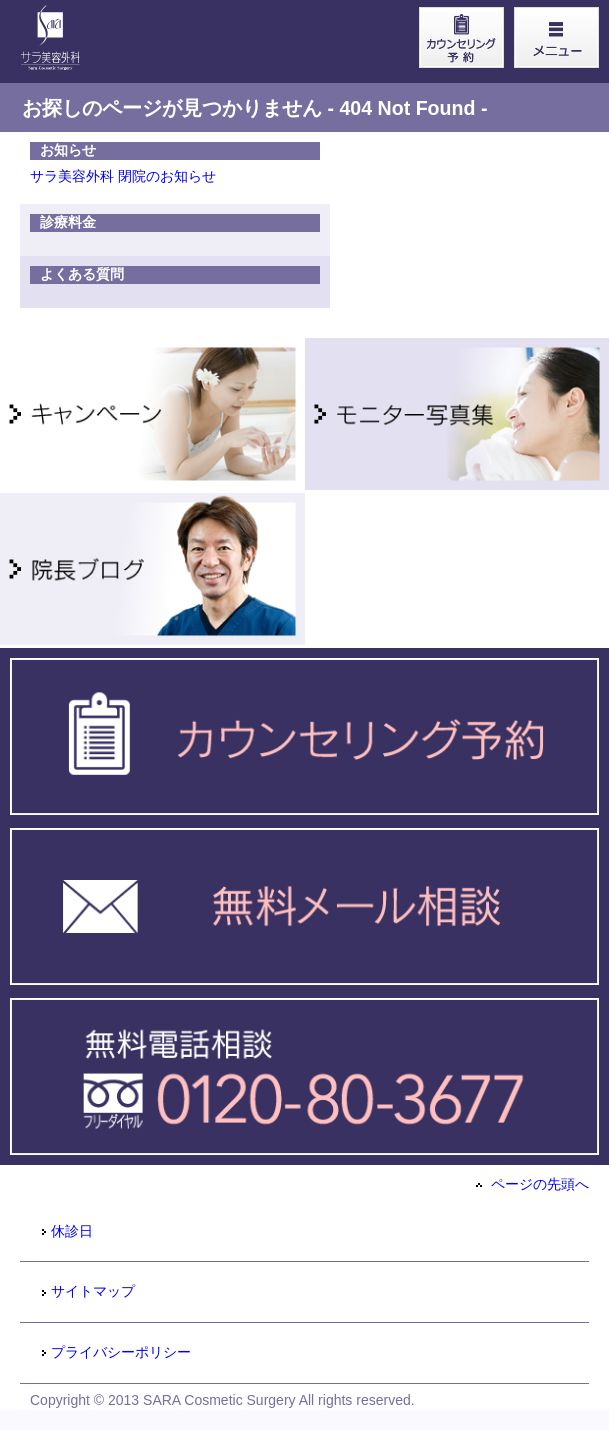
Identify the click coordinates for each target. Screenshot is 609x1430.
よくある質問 (82, 274)
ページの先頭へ (532, 1184)
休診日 (66, 1231)
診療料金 (68, 222)
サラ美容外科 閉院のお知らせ (123, 176)
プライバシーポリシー (115, 1352)
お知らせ (68, 150)
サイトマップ (87, 1291)
